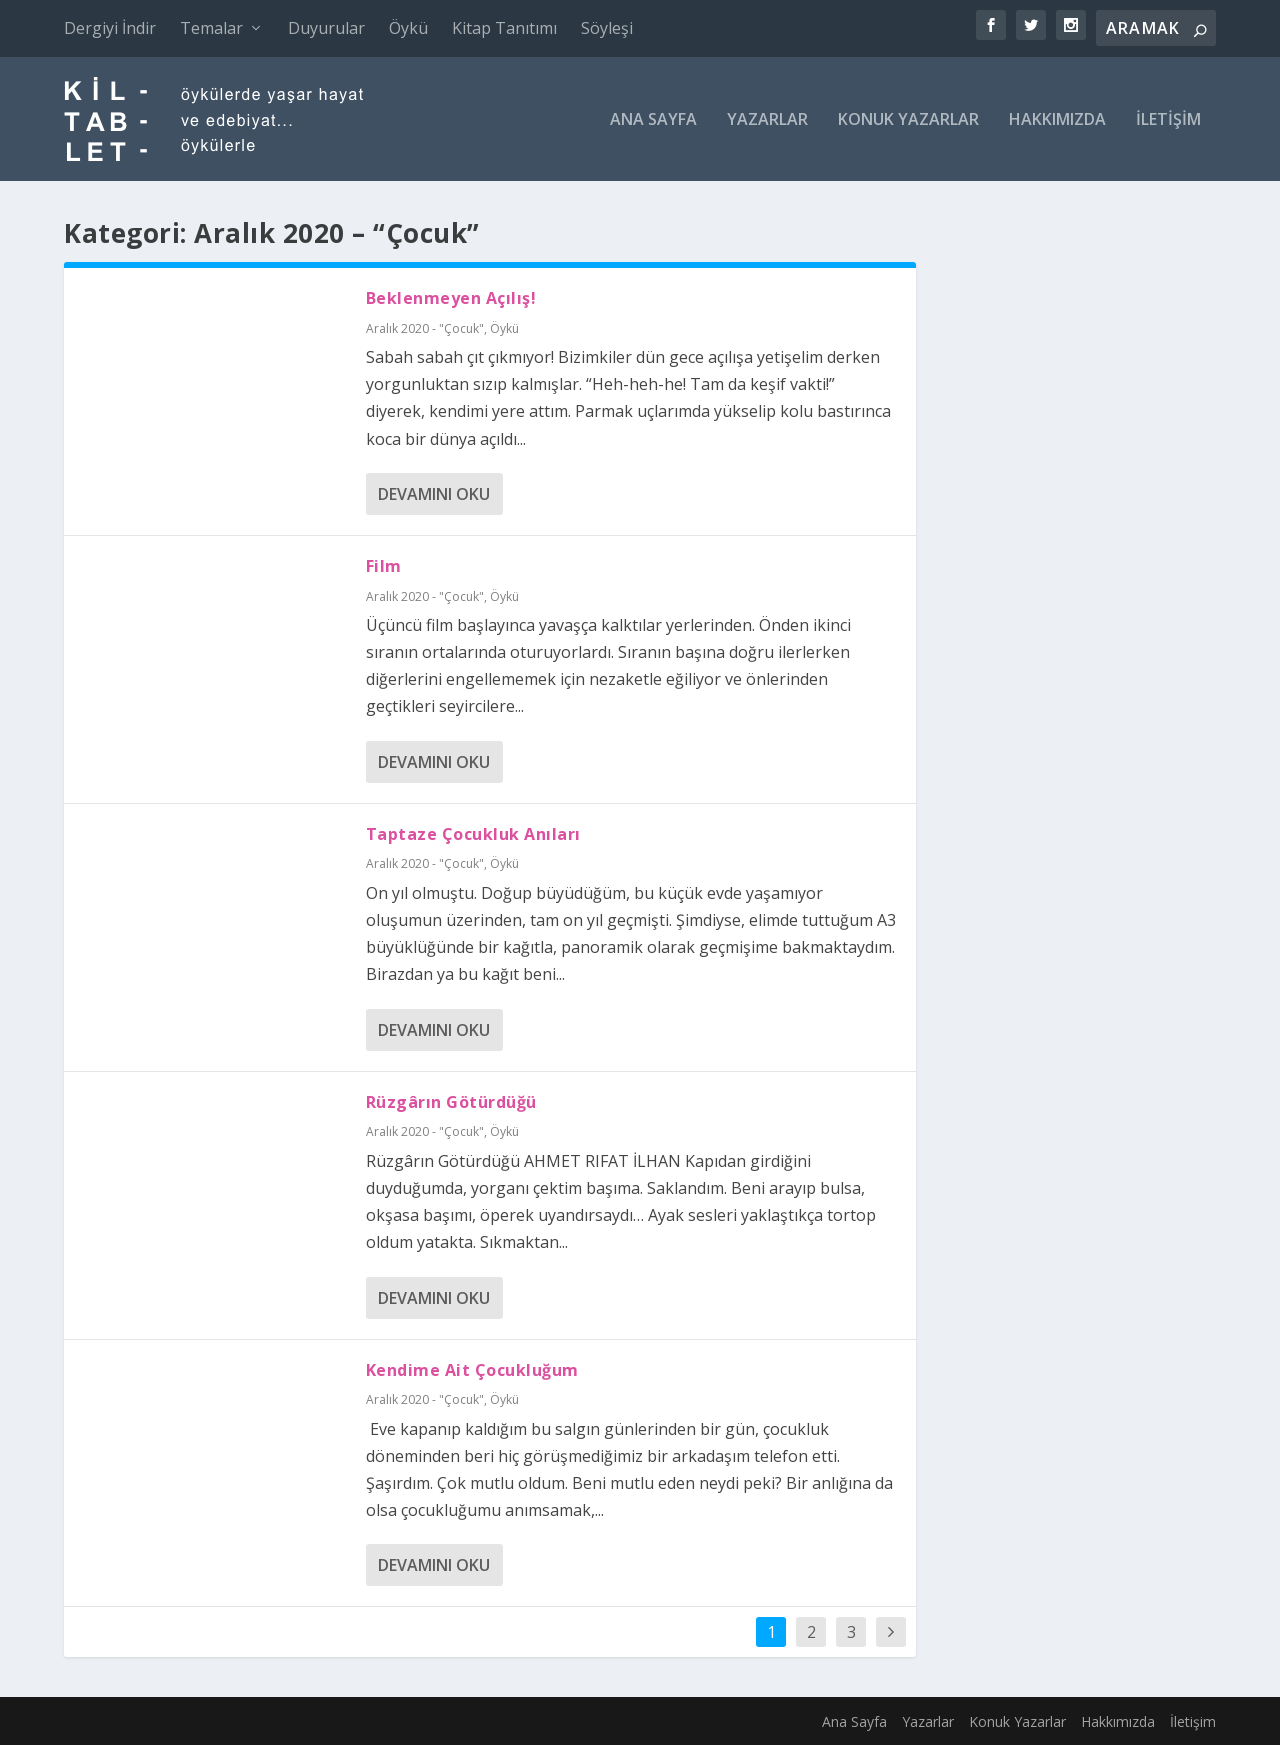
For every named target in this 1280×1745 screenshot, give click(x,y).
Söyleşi (607, 28)
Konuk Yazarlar (908, 120)
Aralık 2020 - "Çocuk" (425, 328)
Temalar (211, 28)
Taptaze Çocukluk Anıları (473, 834)
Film (384, 566)
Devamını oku (434, 494)
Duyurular (326, 28)
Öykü (408, 28)
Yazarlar (767, 120)
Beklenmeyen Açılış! (451, 298)
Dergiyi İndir (110, 28)
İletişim (1168, 120)
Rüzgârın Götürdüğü (451, 1102)
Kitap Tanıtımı (504, 28)
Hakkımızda (1057, 120)
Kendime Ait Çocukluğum (472, 1370)
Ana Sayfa (653, 120)
